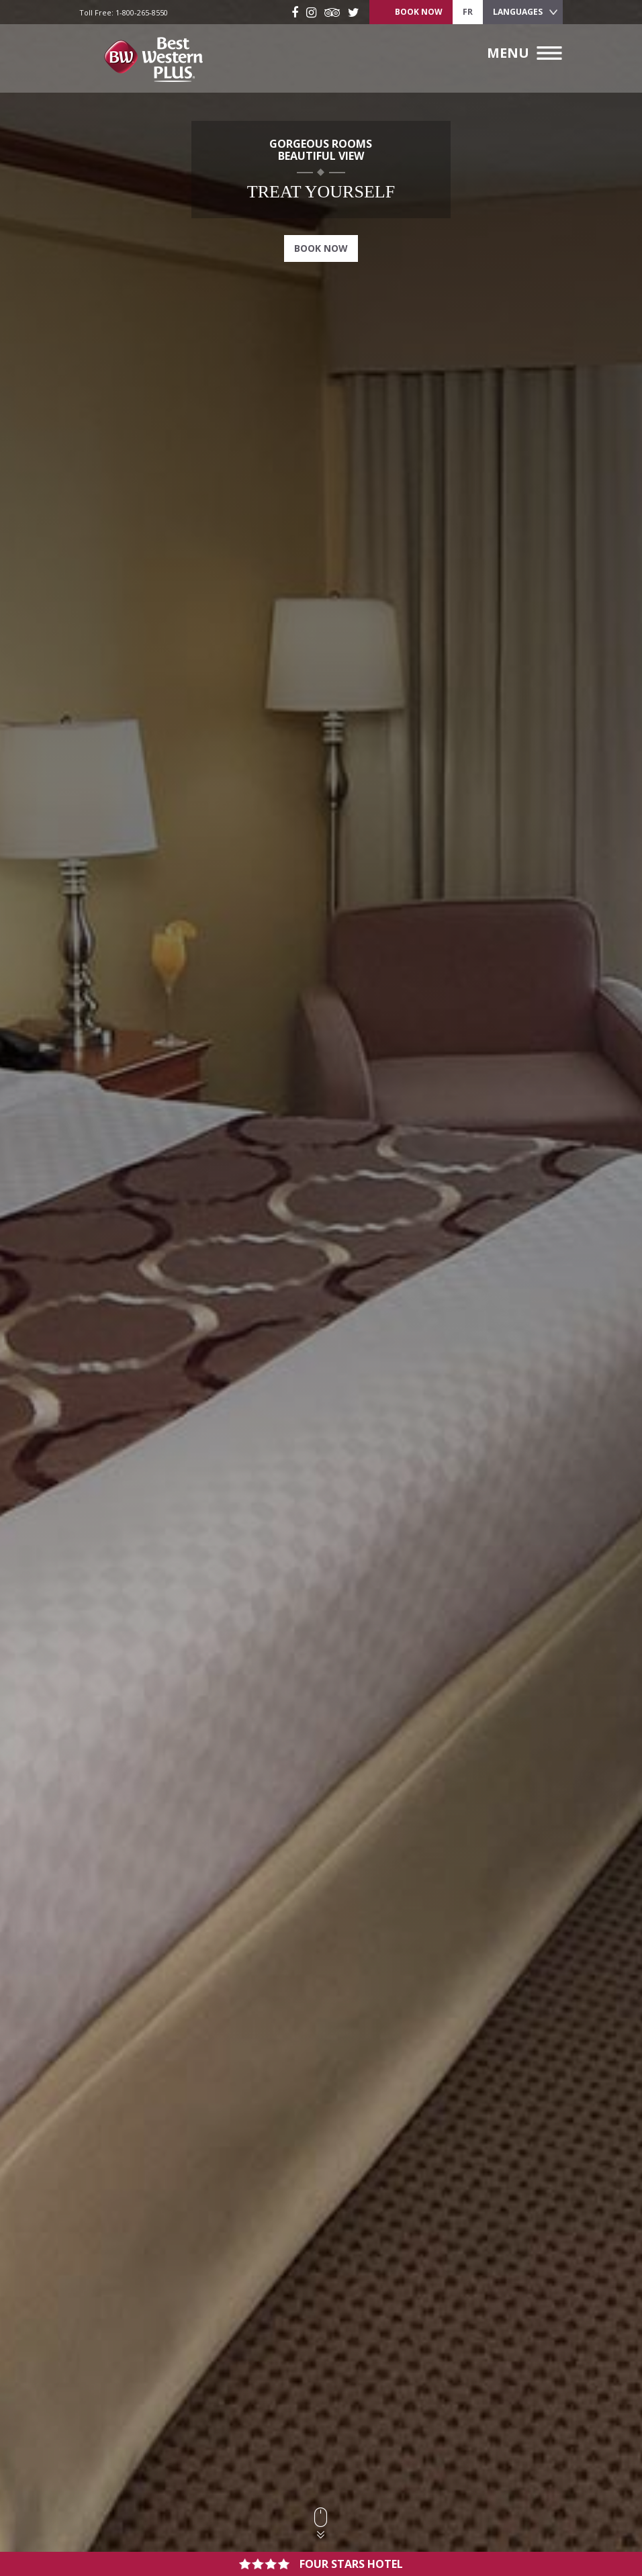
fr (468, 11)
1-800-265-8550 (142, 12)
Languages (518, 11)
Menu (508, 53)
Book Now (321, 248)
